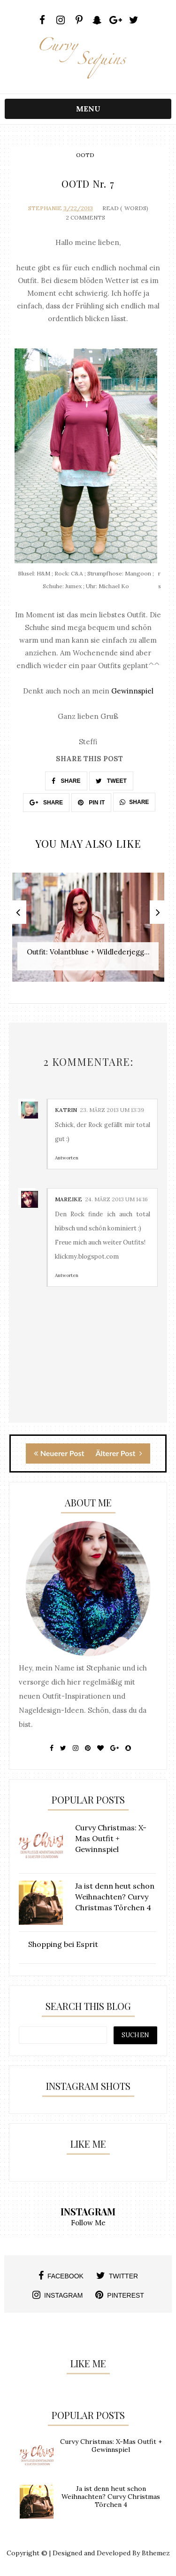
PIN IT (91, 802)
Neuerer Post (59, 1453)
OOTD (85, 154)
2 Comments (85, 217)
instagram (57, 2295)
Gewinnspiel (132, 690)
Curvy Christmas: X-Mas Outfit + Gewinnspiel (111, 2445)
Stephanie (45, 208)
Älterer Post (118, 1453)
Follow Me (88, 2222)
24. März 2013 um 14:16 (116, 1199)
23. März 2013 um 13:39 (112, 1109)
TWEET (111, 781)
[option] (88, 932)
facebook (61, 2275)
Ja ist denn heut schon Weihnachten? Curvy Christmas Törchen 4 (110, 2496)
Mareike (68, 1199)
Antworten (66, 1158)
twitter (117, 2275)
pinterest (119, 2295)
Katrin (66, 1109)
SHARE (66, 781)
